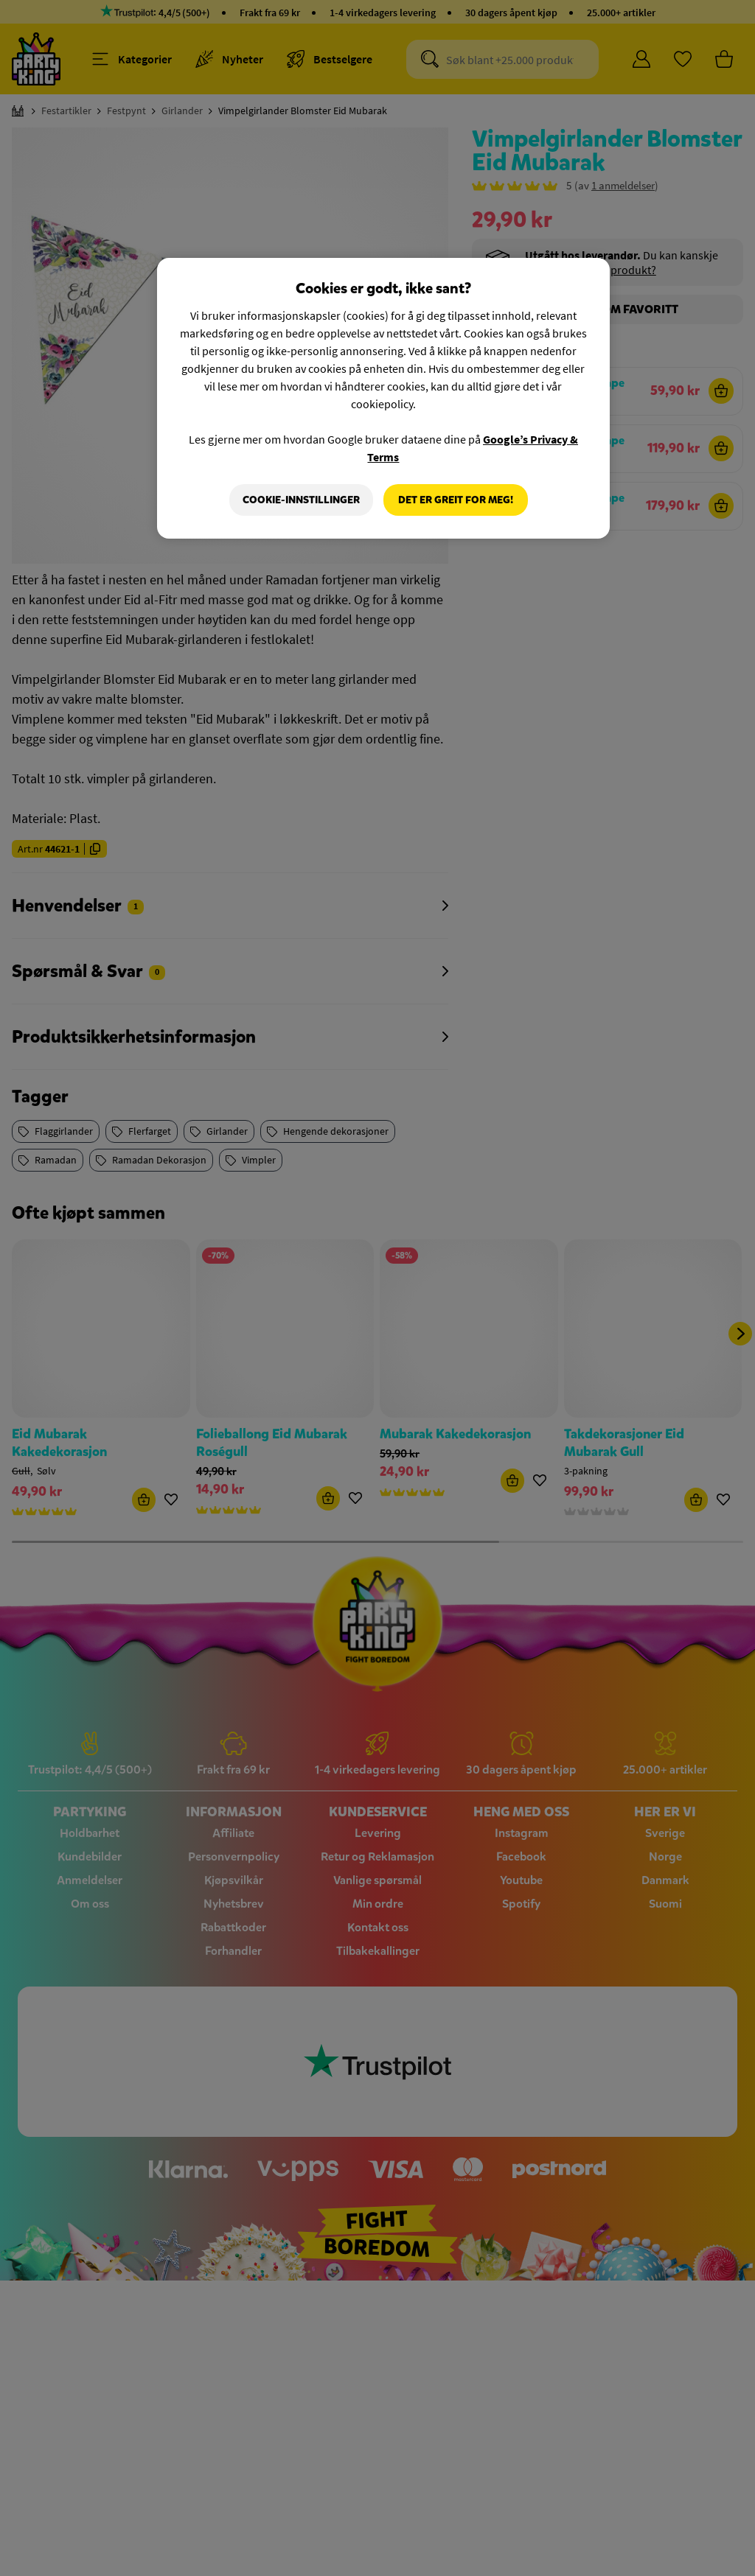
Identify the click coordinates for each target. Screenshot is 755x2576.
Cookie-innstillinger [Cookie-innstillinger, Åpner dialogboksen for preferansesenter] (301, 500)
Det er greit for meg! (455, 500)
